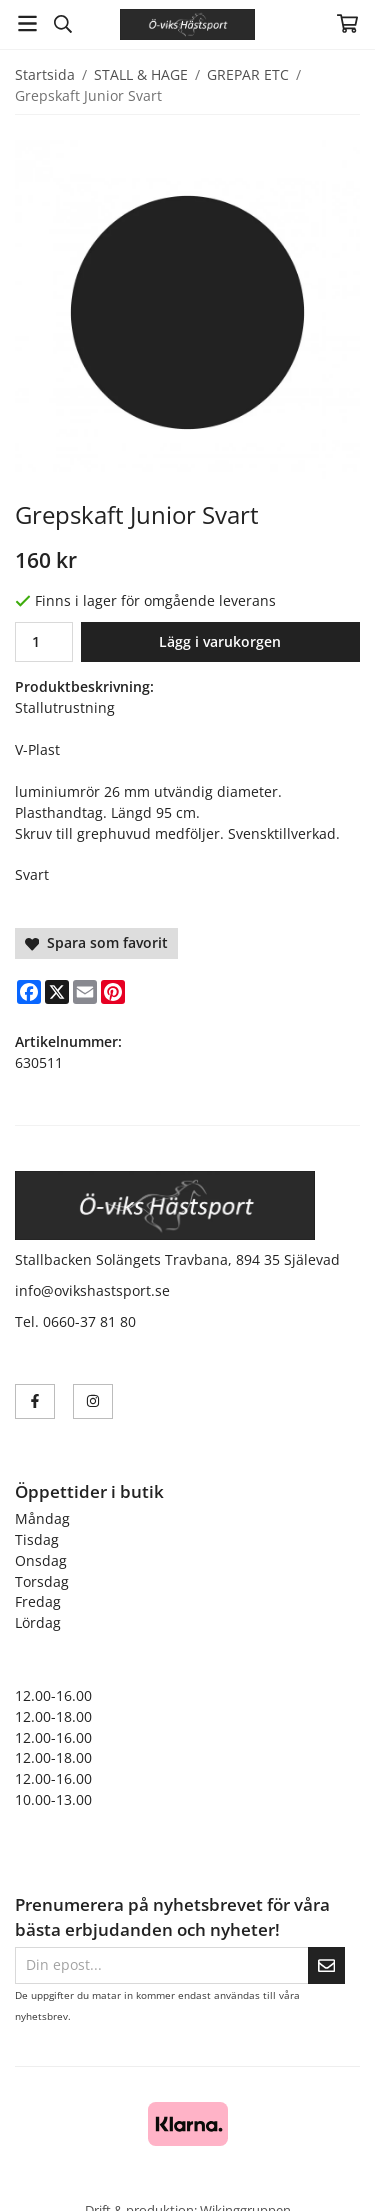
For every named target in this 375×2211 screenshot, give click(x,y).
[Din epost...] (161, 1965)
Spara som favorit (96, 942)
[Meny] (27, 23)
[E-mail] (85, 992)
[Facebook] (29, 992)
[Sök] (62, 24)
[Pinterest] (113, 992)
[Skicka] (326, 1965)
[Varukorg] (347, 23)
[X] (57, 992)
